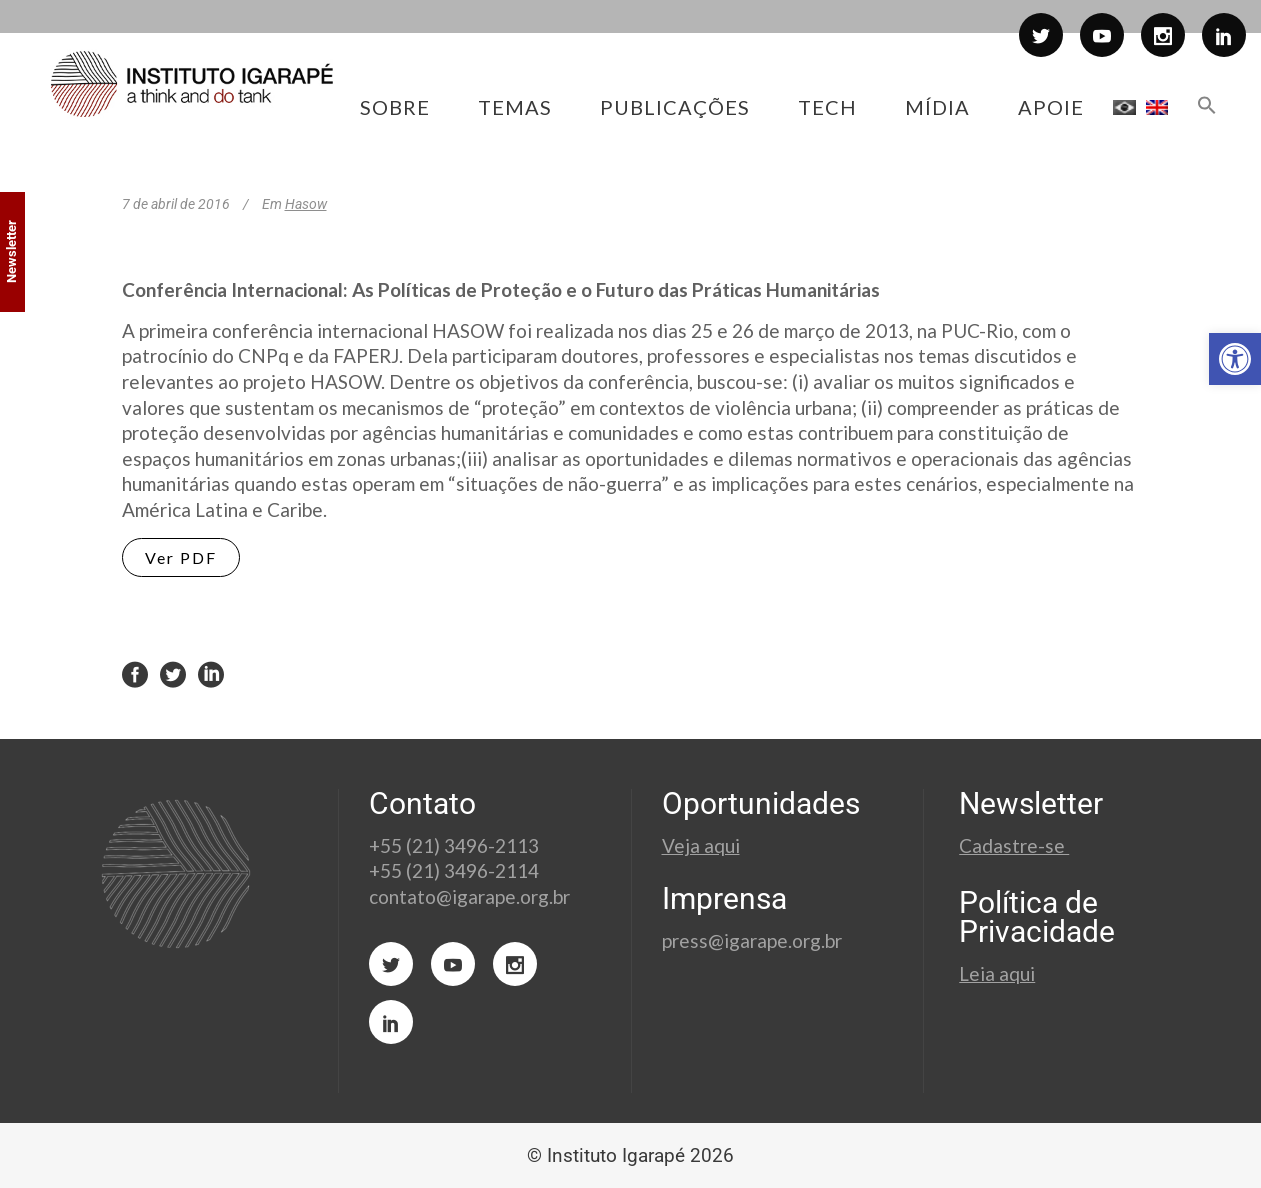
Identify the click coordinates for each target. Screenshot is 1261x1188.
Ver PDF (181, 557)
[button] (1235, 359)
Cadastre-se (1014, 845)
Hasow (306, 204)
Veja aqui (701, 845)
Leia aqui (997, 973)
